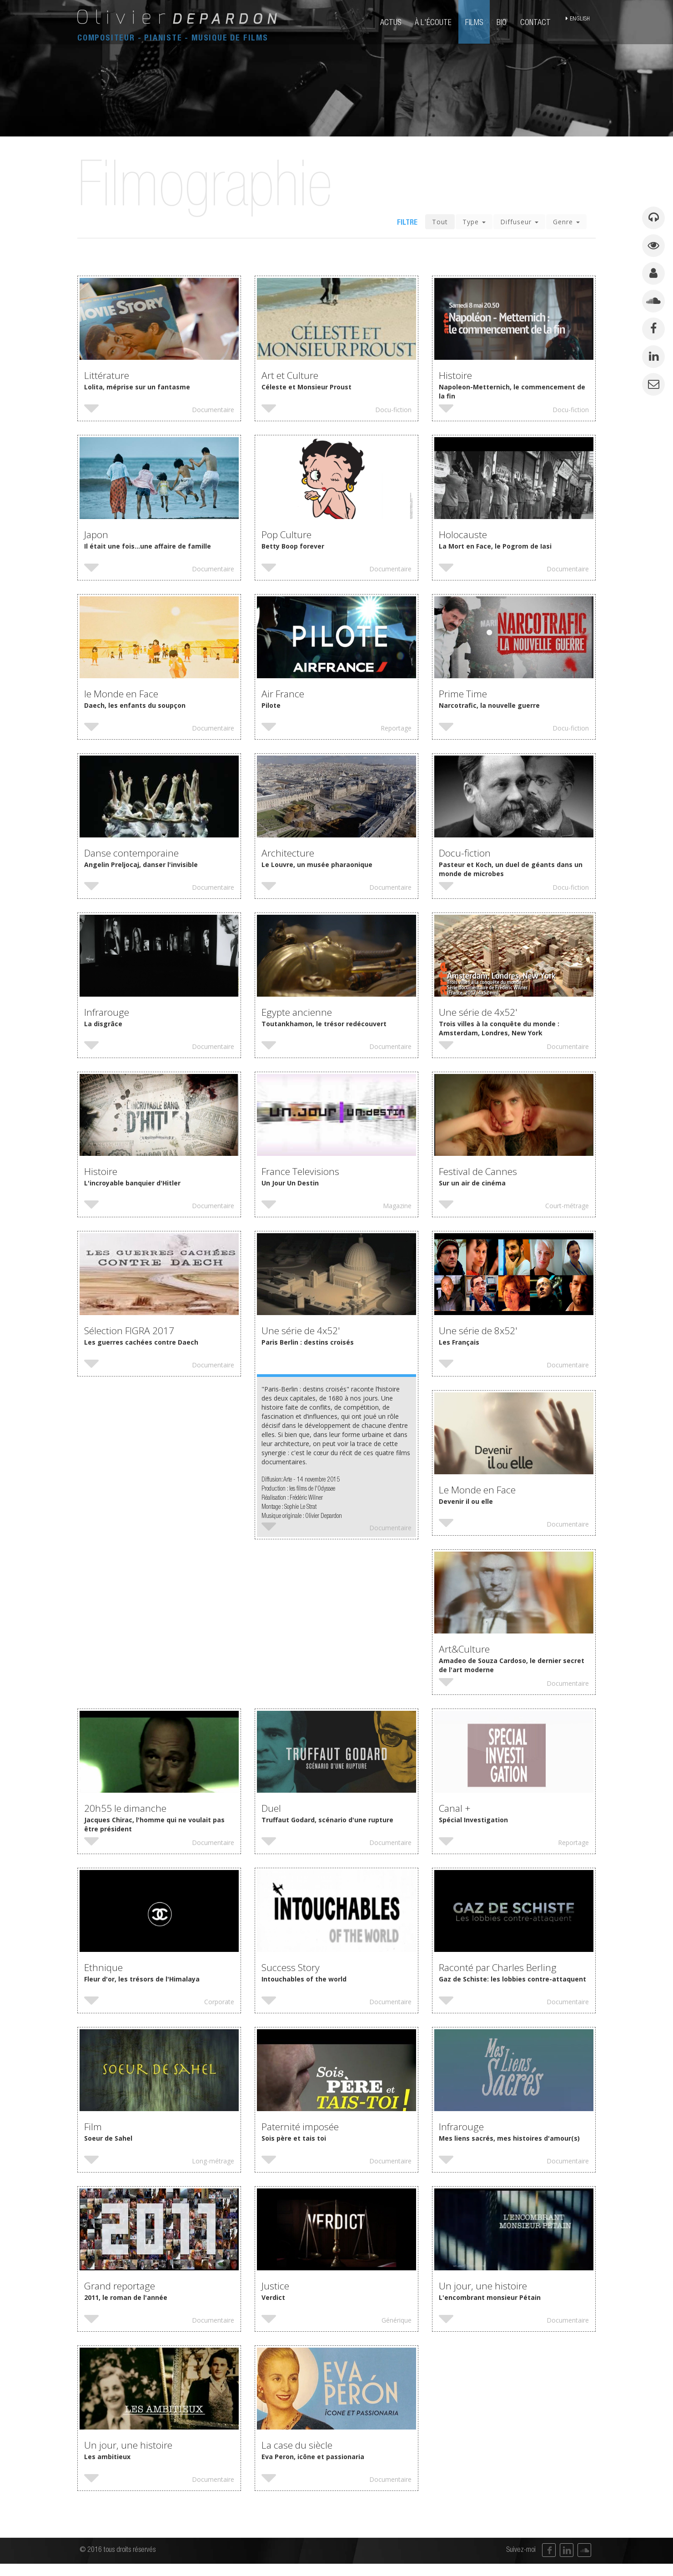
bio (503, 23)
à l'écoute (435, 23)
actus (392, 23)
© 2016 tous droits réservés (118, 2562)
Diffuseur (519, 226)
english (582, 23)
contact (537, 23)
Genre (566, 226)
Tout (440, 226)
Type (474, 226)
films (476, 23)
